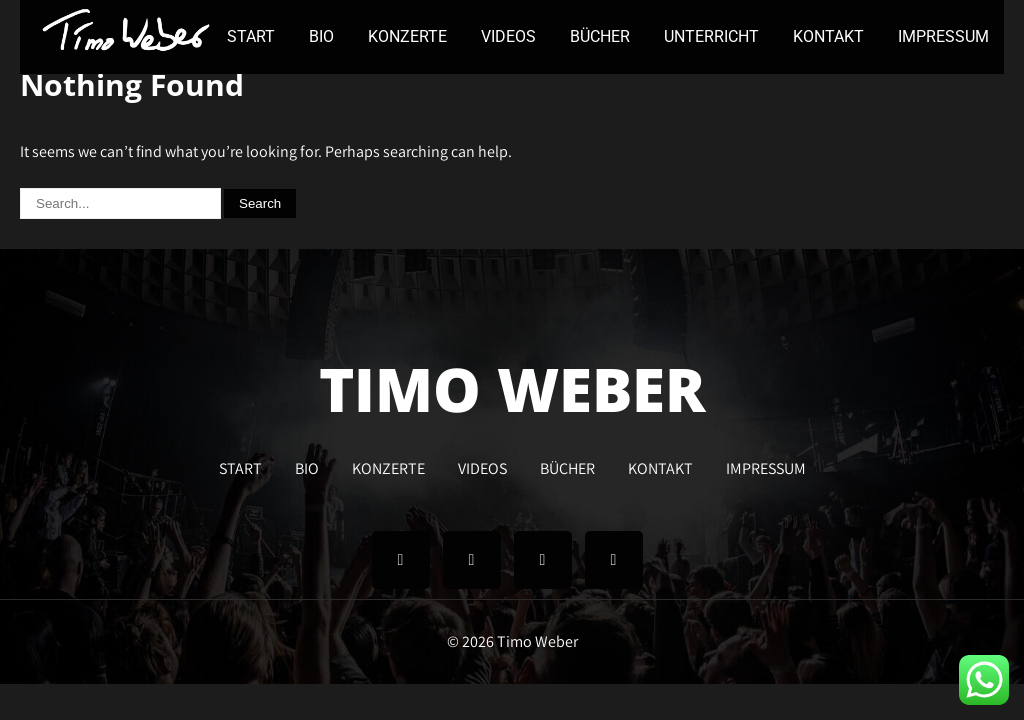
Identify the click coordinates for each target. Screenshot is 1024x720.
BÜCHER (600, 36)
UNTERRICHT (711, 36)
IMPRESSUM (943, 36)
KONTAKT (828, 36)
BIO (321, 36)
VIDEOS (508, 36)
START (251, 36)
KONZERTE (407, 36)
